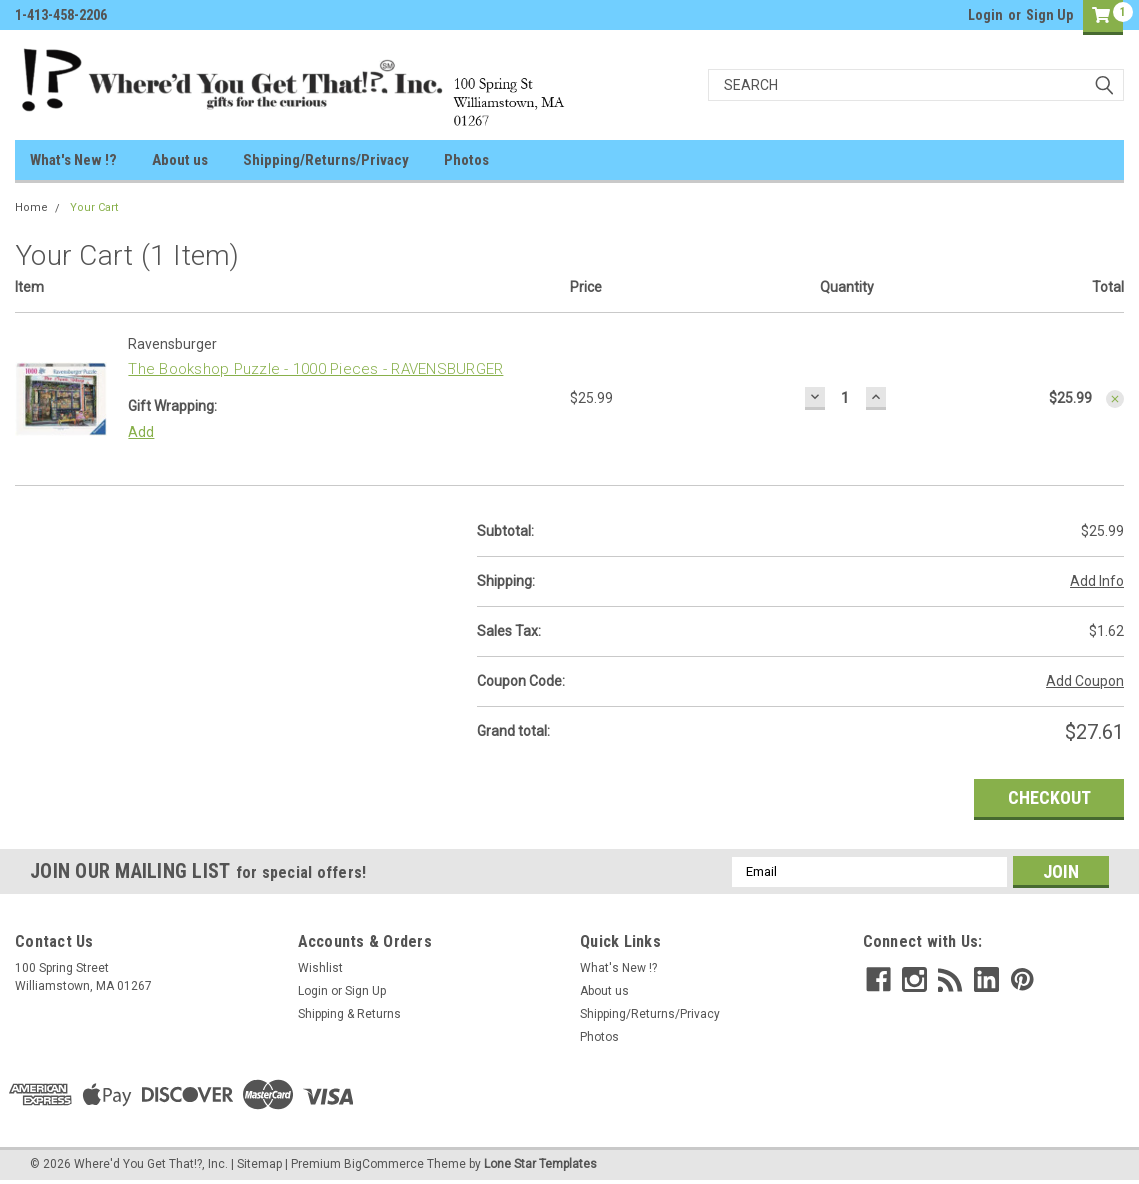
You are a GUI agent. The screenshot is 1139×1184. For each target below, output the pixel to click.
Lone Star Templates (540, 1164)
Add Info (1097, 581)
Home (31, 207)
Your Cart (94, 207)
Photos (466, 160)
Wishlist (320, 968)
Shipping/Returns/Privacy (326, 160)
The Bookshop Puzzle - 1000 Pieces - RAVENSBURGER (315, 369)
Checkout (1049, 797)
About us (180, 160)
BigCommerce (384, 1164)
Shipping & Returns (349, 1014)
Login (985, 15)
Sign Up (1049, 15)
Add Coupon (1085, 681)
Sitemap (259, 1164)
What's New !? (73, 160)
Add (141, 432)
